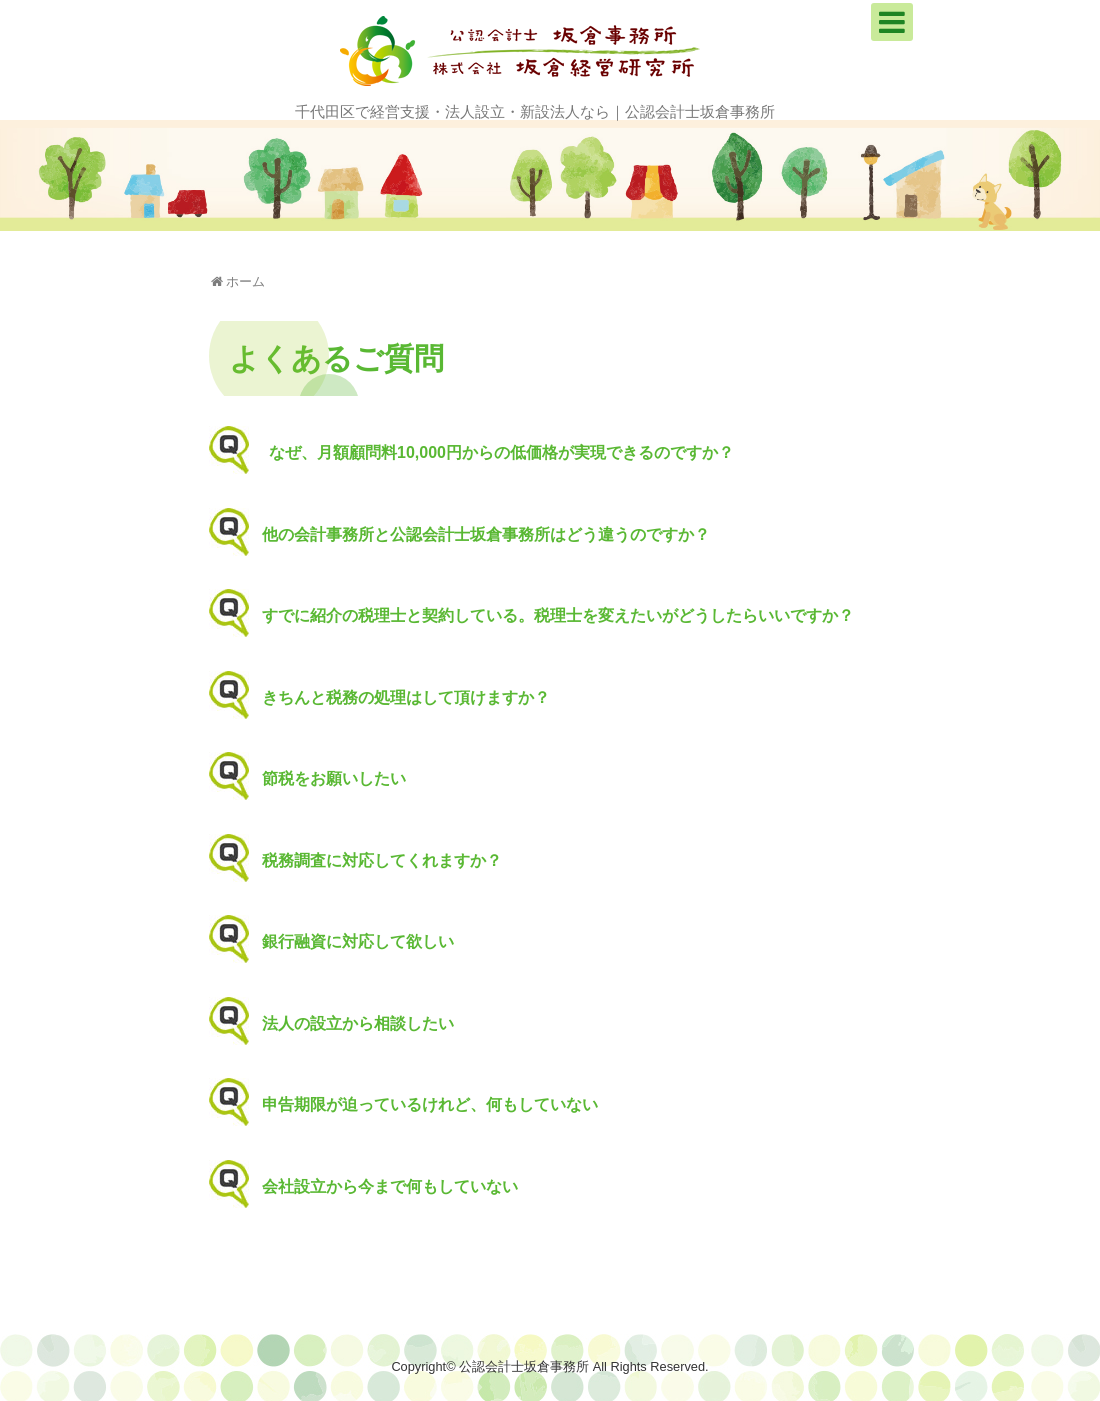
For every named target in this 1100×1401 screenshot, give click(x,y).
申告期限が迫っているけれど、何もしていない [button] (416, 1105)
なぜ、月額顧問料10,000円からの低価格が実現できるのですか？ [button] (488, 453)
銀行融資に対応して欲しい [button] (344, 942)
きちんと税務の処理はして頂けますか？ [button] (392, 698)
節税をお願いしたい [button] (320, 779)
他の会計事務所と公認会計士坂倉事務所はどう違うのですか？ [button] (472, 535)
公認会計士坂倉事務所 (524, 1366)
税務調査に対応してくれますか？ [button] (368, 861)
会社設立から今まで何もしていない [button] (376, 1187)
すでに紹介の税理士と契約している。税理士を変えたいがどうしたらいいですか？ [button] (544, 616)
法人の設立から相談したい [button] (344, 1024)
